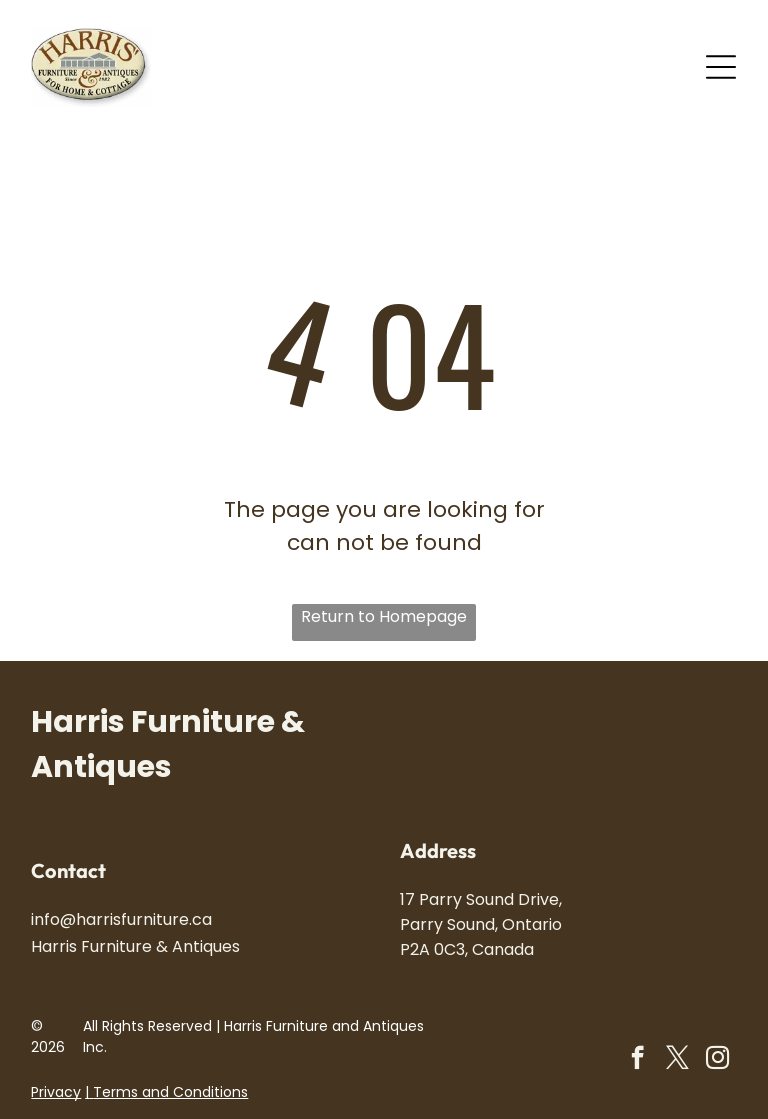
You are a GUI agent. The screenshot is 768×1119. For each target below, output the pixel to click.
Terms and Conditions (170, 1092)
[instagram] (717, 1060)
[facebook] (637, 1060)
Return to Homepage (384, 616)
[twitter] (677, 1060)
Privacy (56, 1092)
